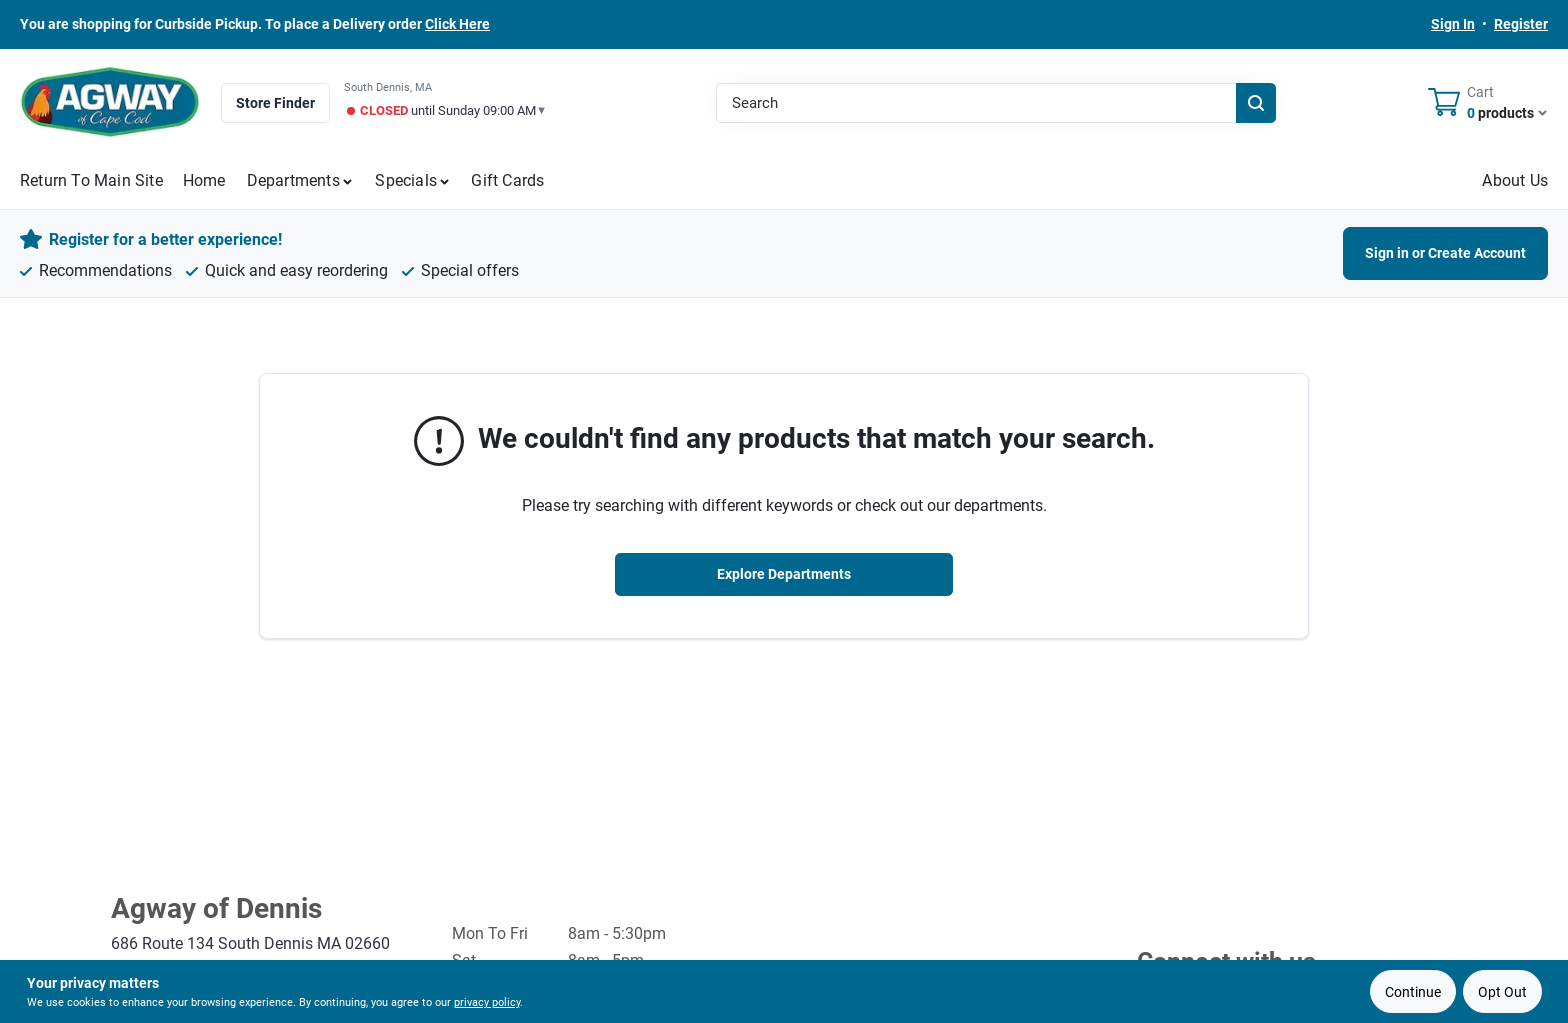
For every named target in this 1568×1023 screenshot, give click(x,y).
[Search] (1256, 103)
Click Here (457, 24)
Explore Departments (784, 574)
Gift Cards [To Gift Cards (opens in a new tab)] (507, 180)
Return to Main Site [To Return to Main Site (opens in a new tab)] (91, 180)
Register (1521, 24)
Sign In (1453, 24)
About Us (1515, 180)
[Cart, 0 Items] (1488, 103)
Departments (293, 180)
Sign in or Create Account (1445, 253)
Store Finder (275, 103)
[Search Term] (996, 103)
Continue (1413, 992)
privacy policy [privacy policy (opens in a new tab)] (487, 1002)
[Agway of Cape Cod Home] (110, 102)
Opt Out (1502, 992)
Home (204, 180)
